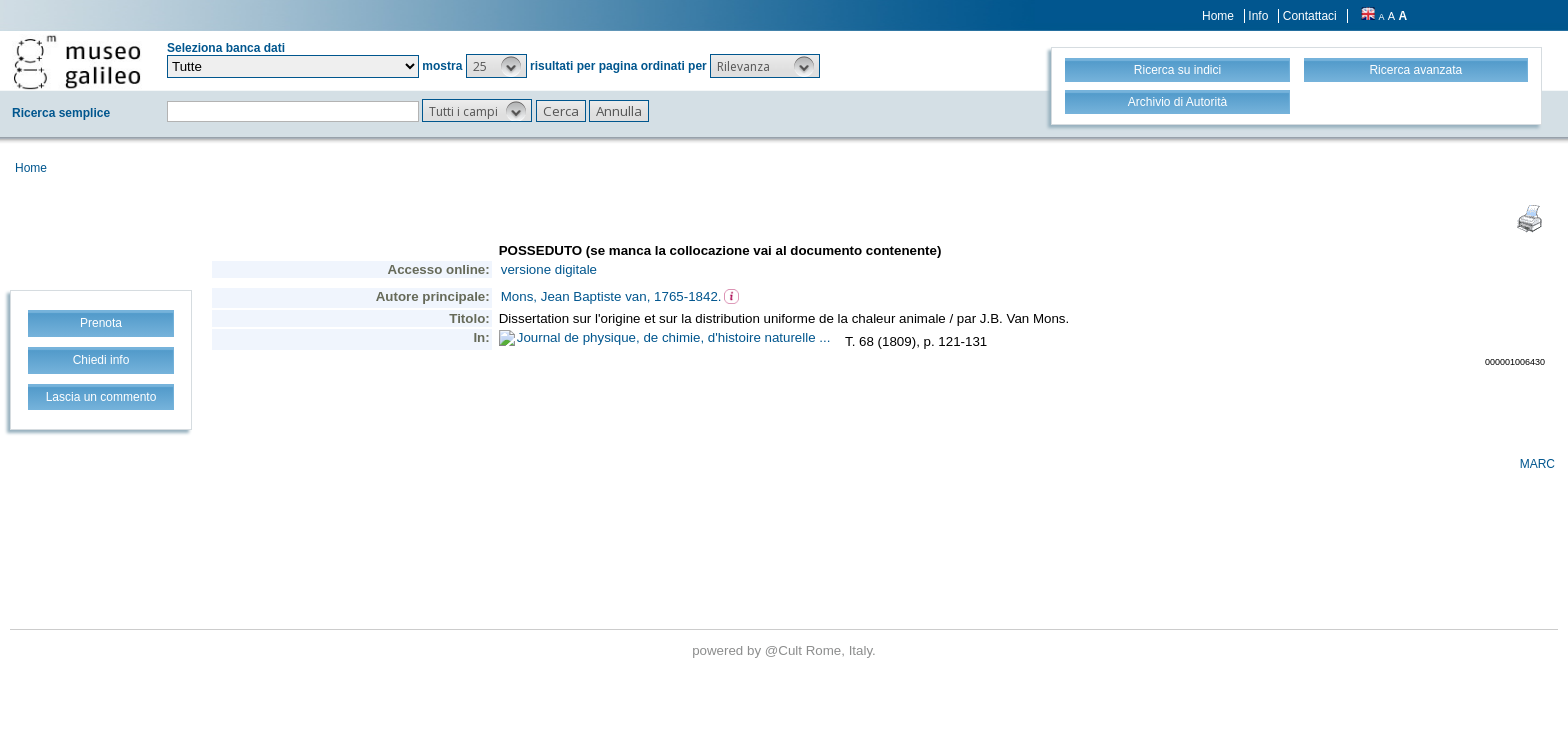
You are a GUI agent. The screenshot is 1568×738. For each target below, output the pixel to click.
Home (1218, 16)
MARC (1537, 464)
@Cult (785, 650)
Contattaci (1310, 16)
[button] (496, 66)
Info (1258, 16)
